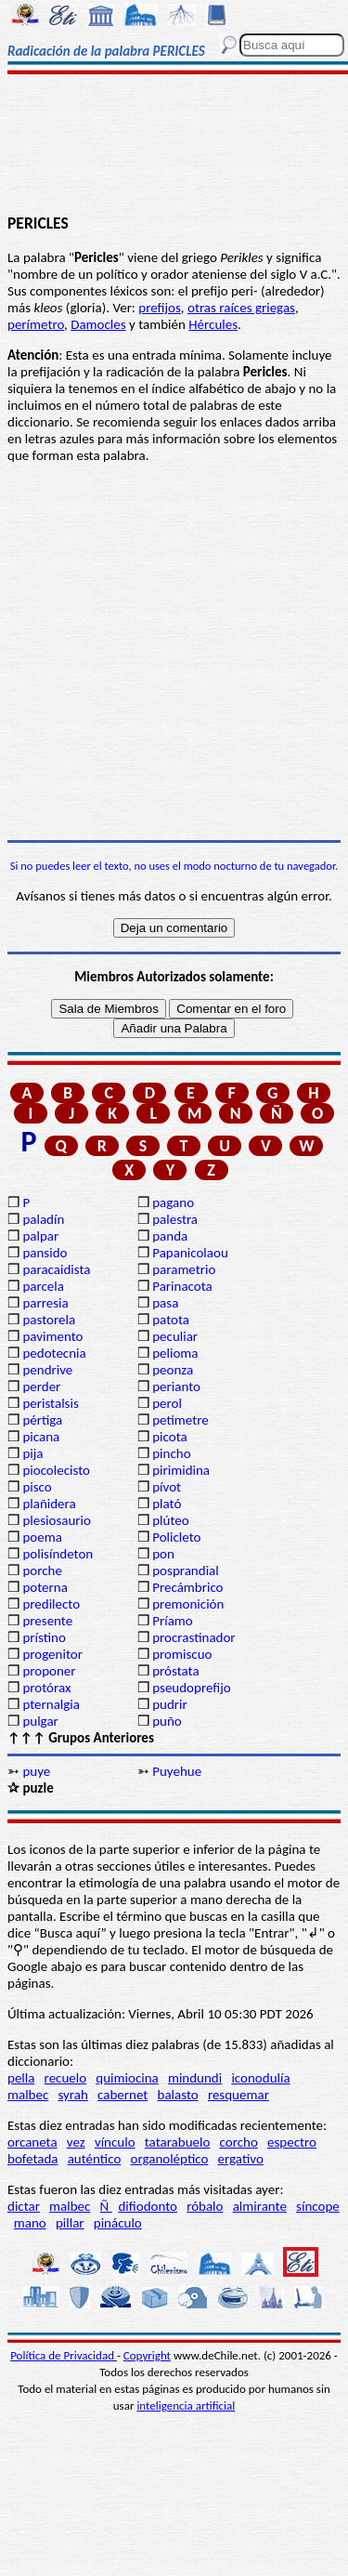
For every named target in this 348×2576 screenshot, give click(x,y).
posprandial (185, 1570)
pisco (36, 1487)
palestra (175, 1219)
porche (42, 1570)
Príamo (172, 1620)
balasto (178, 2094)
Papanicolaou (190, 1252)
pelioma (175, 1353)
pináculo (118, 2223)
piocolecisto (56, 1470)
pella (20, 2078)
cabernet (122, 2094)
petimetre (180, 1420)
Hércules (213, 324)
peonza (172, 1369)
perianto (176, 1386)
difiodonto (147, 2206)
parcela (43, 1286)
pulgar (40, 1721)
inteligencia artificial (185, 2405)
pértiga (42, 1420)
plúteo (170, 1520)
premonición (188, 1604)
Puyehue (176, 1771)
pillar (70, 2223)
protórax (46, 1687)
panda (169, 1236)
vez (76, 2142)
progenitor (52, 1654)
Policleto (176, 1537)
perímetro (35, 324)
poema (41, 1537)
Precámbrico (187, 1587)
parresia (45, 1303)
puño (167, 1721)
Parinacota (182, 1286)
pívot (166, 1487)
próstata (175, 1671)
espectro (291, 2142)
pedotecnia (53, 1353)
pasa (165, 1303)
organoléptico (169, 2158)
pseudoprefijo (191, 1687)
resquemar (238, 2094)
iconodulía (260, 2078)
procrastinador (193, 1637)
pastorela (48, 1319)
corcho (239, 2142)
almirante (260, 2206)
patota (170, 1319)
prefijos (159, 307)
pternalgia (51, 1704)
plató (166, 1503)
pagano (173, 1202)
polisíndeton (57, 1553)
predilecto (51, 1604)
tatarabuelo (178, 2142)
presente (47, 1620)
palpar (40, 1236)
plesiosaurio (56, 1520)
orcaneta (32, 2142)
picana (40, 1436)
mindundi (195, 2078)
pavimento (52, 1336)
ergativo (241, 2158)
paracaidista (56, 1269)
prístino (43, 1637)
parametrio (183, 1269)
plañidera (48, 1503)
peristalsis (50, 1403)
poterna (44, 1587)
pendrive (47, 1369)
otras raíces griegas (241, 307)
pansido (44, 1252)
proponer (48, 1671)
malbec (27, 2094)
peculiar (175, 1336)
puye (36, 1771)
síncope (318, 2206)
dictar (23, 2206)
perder (41, 1386)
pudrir (169, 1704)
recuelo (66, 2078)
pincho (171, 1453)
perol (167, 1403)
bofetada (32, 2158)
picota (169, 1436)
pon (163, 1553)
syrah (72, 2094)
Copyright (147, 2355)
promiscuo (182, 1654)
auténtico (95, 2158)
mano (30, 2223)
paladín (43, 1219)
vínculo (115, 2142)
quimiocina (127, 2078)
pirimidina (181, 1470)
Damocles (98, 324)
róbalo (205, 2206)
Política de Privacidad (63, 2355)
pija (32, 1453)
